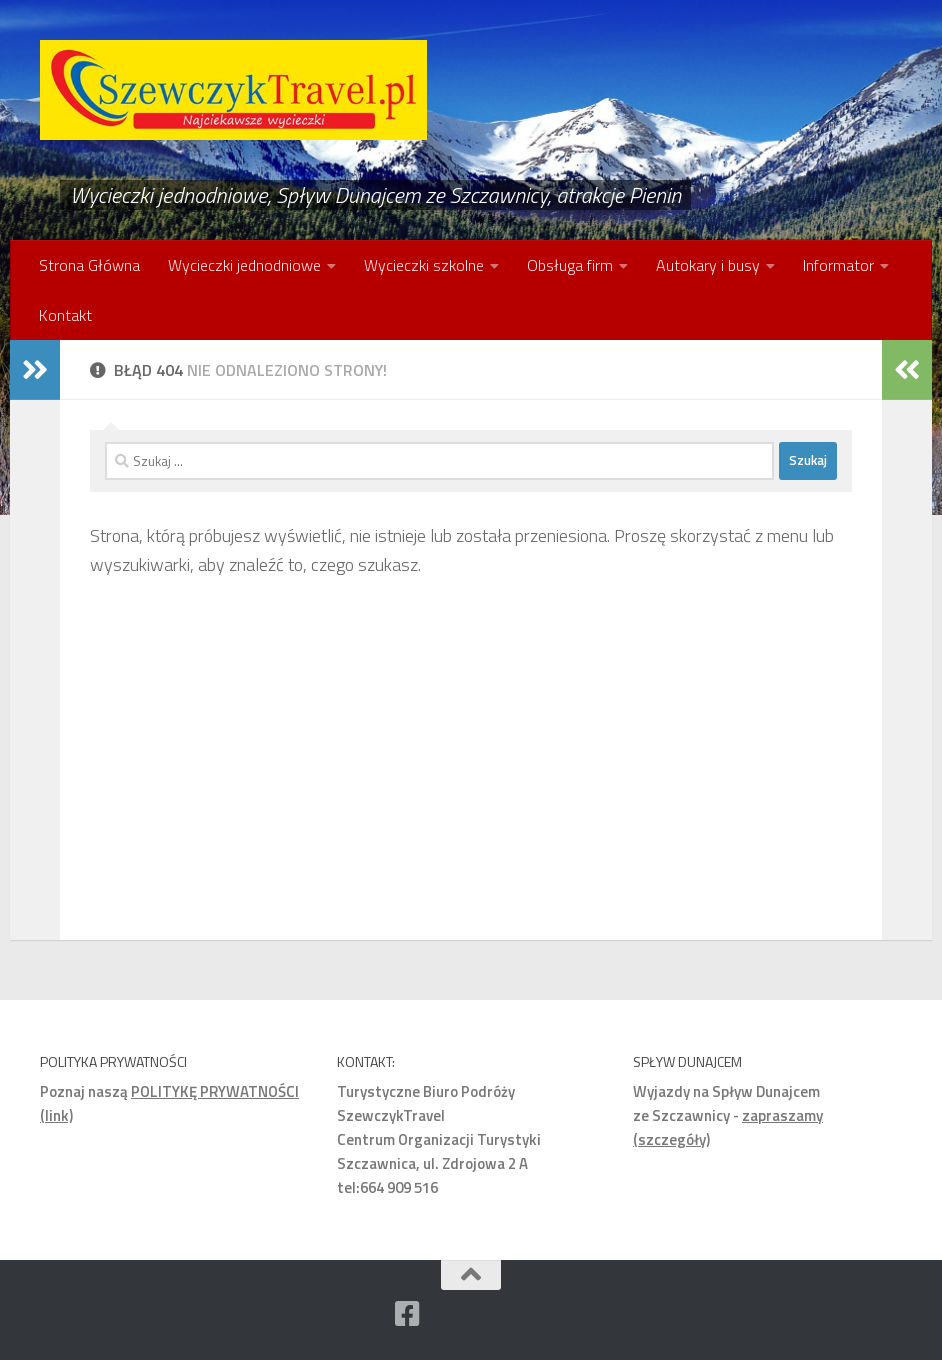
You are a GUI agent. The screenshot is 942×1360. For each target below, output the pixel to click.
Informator (838, 265)
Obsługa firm (570, 265)
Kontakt (65, 315)
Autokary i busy (708, 265)
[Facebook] (407, 1314)
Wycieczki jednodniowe (244, 265)
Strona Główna (89, 265)
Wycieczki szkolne (424, 265)
